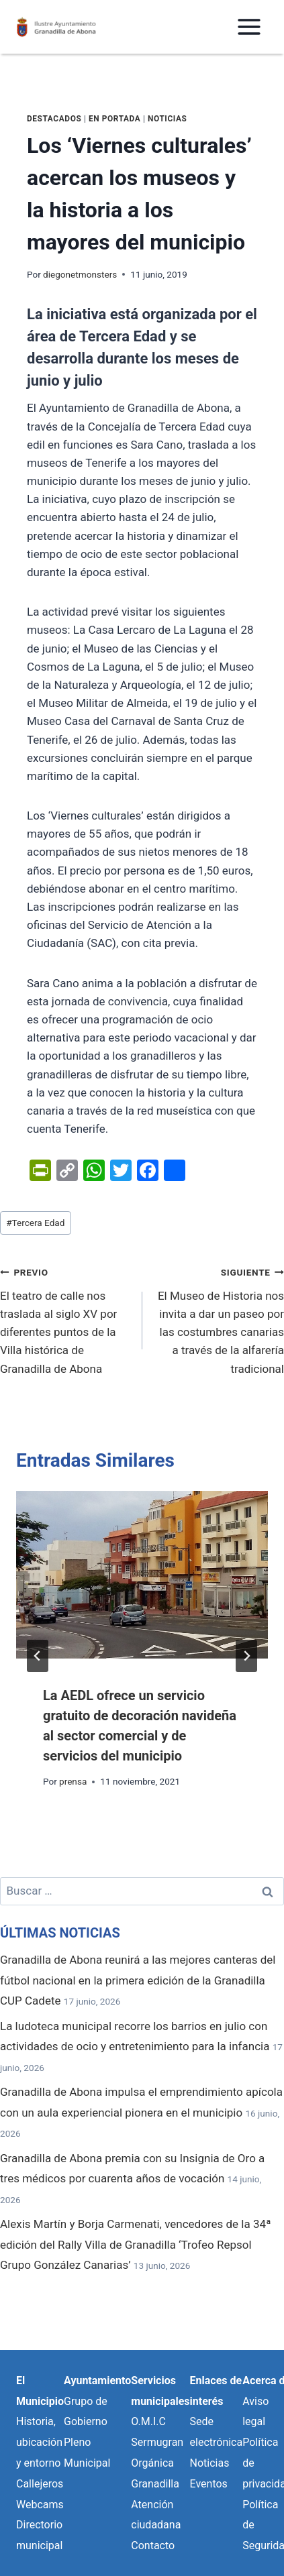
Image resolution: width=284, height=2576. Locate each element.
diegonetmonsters (80, 274)
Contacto (153, 2545)
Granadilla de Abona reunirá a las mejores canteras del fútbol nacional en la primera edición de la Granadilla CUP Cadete (137, 1980)
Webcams (40, 2504)
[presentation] (142, 1575)
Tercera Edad (35, 1222)
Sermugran (157, 2442)
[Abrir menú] (249, 26)
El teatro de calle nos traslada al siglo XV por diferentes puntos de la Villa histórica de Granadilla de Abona (65, 1319)
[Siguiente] (246, 1656)
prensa (73, 1781)
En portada (114, 118)
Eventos (209, 2483)
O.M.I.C (148, 2421)
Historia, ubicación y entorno (39, 2442)
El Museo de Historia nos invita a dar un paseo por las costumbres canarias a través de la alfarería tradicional (219, 1319)
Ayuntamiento (97, 2380)
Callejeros (39, 2483)
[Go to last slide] (37, 1656)
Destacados (54, 118)
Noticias (167, 118)
